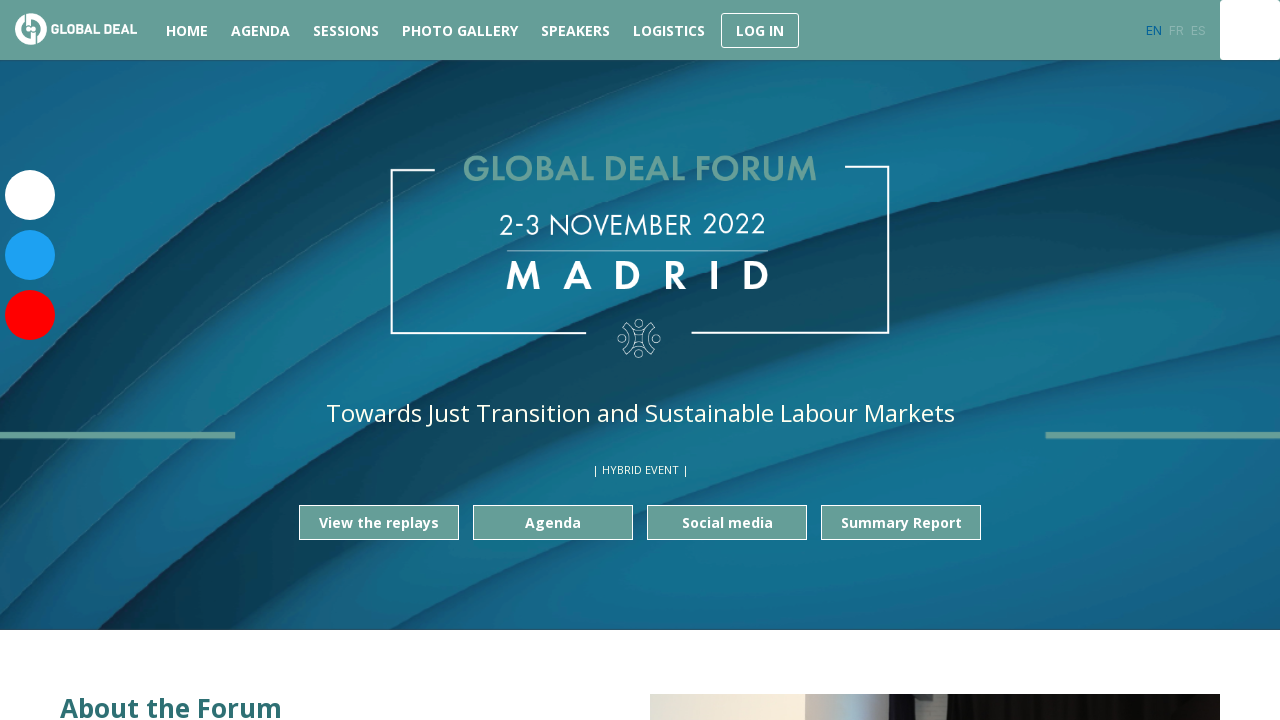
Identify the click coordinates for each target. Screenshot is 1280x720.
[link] (183, 30)
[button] (760, 30)
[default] (342, 30)
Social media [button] (727, 522)
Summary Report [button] (901, 522)
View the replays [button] (379, 522)
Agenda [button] (553, 522)
